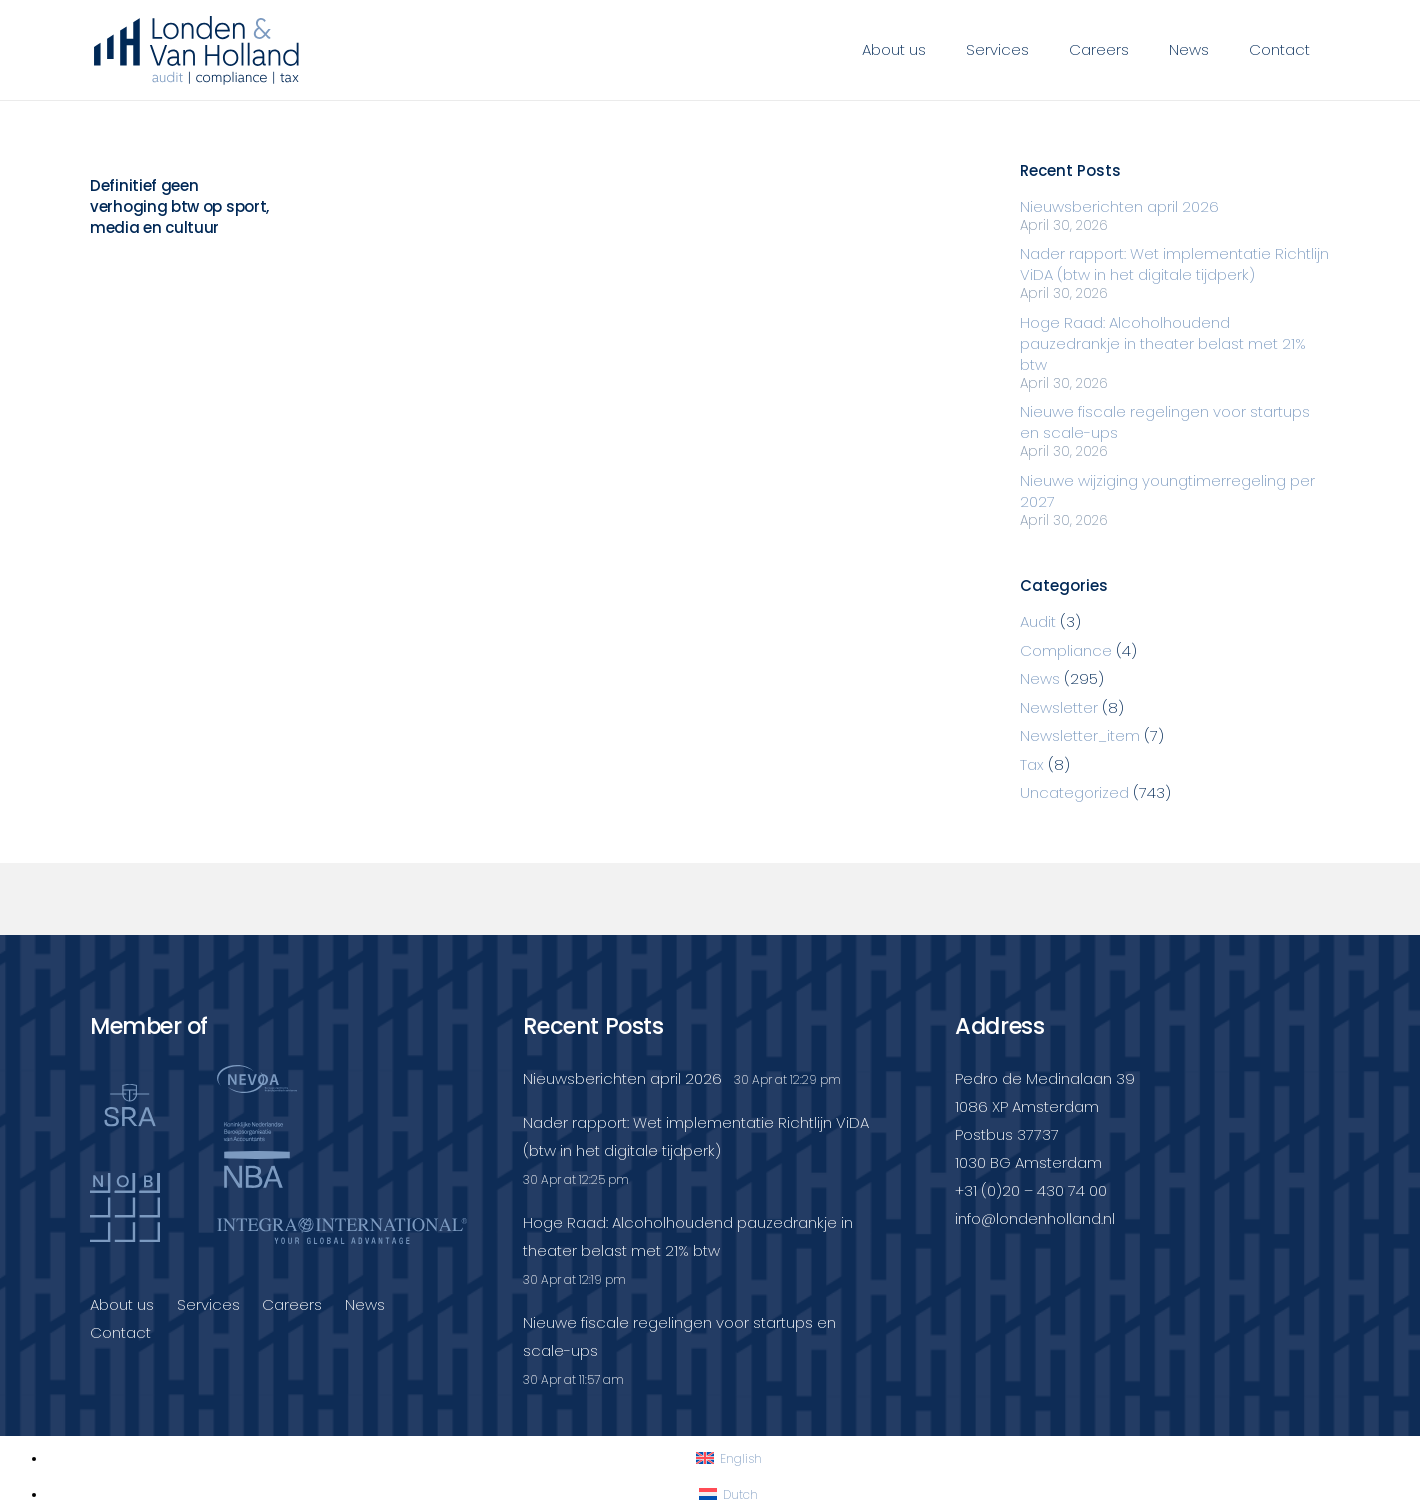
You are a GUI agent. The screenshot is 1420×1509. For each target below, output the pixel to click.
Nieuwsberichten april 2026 (1119, 206)
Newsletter (1059, 707)
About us (122, 1304)
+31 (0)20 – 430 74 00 (1031, 1190)
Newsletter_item (1080, 735)
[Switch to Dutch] (728, 1494)
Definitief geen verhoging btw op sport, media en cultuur (179, 206)
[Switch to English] (729, 1458)
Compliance (1066, 650)
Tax (1032, 764)
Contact (120, 1332)
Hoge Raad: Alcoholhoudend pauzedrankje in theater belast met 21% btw (1163, 343)
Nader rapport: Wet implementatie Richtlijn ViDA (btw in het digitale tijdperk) (1174, 264)
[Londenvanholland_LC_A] (196, 50)
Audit (1038, 621)
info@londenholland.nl (1035, 1218)
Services (208, 1304)
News (1040, 678)
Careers (292, 1304)
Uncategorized (1074, 792)
